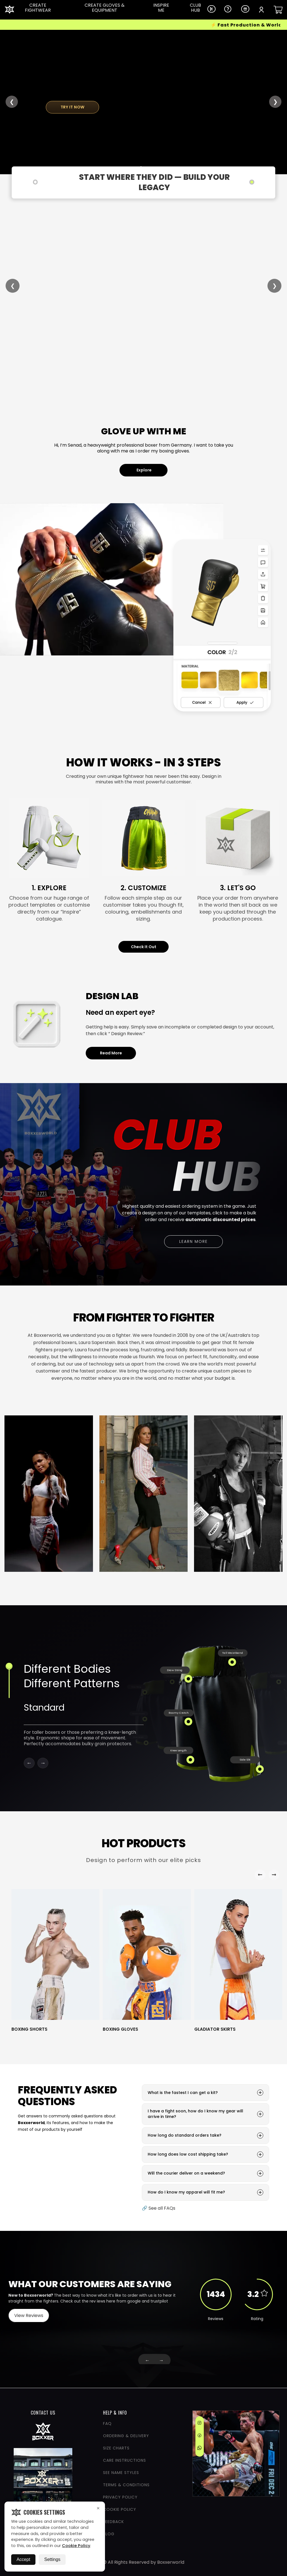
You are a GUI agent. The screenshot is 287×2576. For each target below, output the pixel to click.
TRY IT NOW (73, 107)
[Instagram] (199, 2424)
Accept (23, 2559)
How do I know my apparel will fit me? (205, 2192)
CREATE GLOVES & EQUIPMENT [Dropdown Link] (105, 8)
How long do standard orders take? (205, 2135)
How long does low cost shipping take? (205, 2154)
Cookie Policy (76, 2545)
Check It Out (143, 947)
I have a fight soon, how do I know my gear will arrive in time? (205, 2113)
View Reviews (28, 2315)
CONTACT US (43, 2412)
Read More (111, 1053)
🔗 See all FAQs (158, 2208)
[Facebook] (199, 2436)
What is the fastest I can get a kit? (205, 2093)
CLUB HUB (195, 8)
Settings (52, 2559)
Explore (144, 470)
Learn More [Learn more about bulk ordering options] (201, 1242)
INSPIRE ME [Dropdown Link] (161, 8)
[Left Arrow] (260, 1875)
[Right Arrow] (274, 1875)
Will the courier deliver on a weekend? (205, 2173)
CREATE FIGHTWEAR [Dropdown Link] (38, 8)
